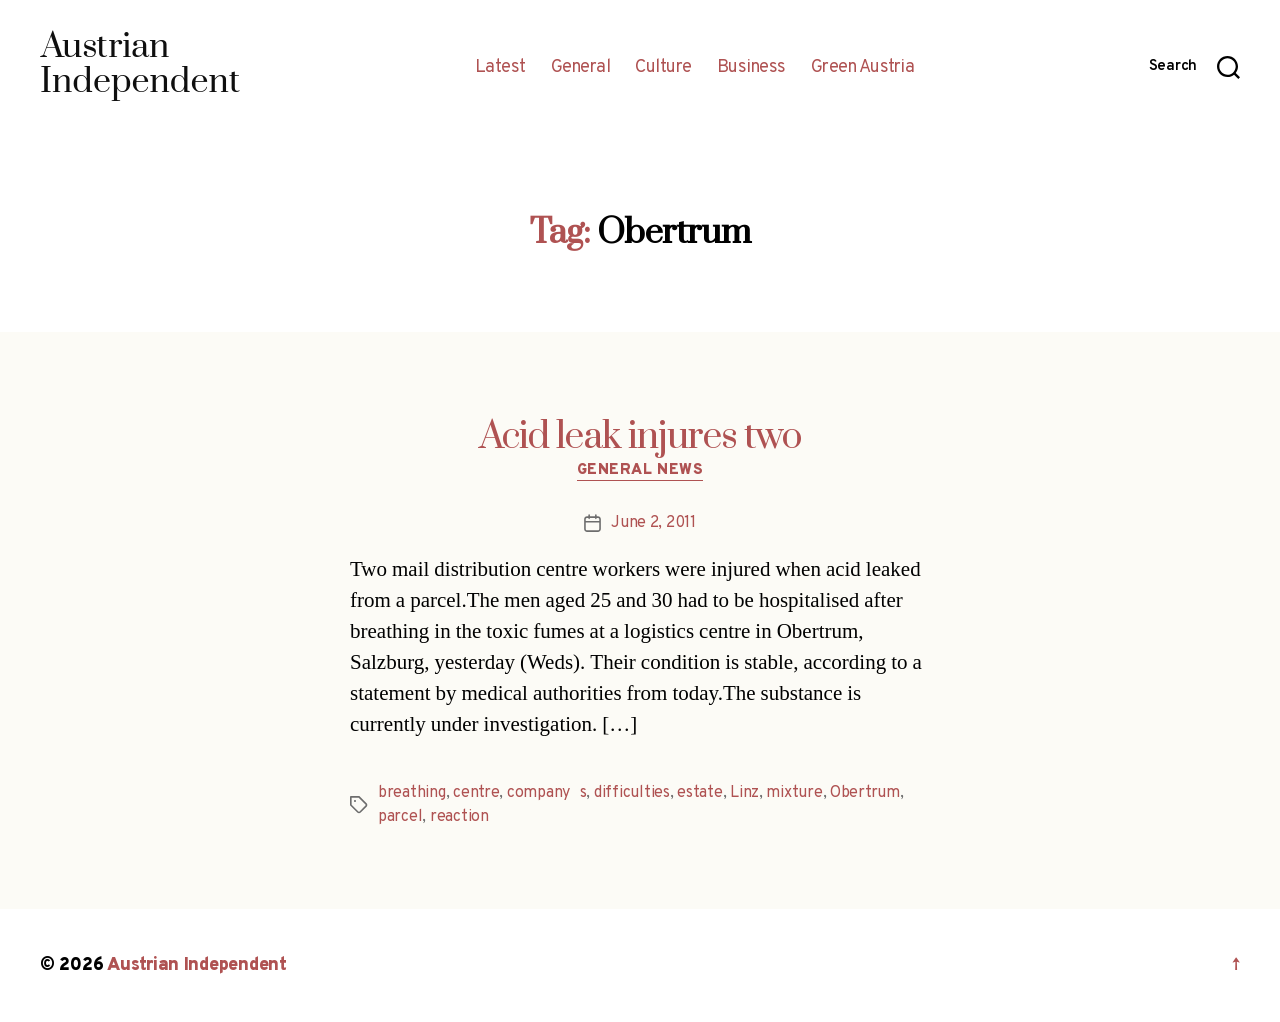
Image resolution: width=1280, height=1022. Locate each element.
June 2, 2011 (653, 523)
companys (547, 793)
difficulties (632, 793)
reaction (459, 817)
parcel (400, 817)
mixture (794, 793)
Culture (663, 68)
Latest (500, 68)
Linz (744, 793)
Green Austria (863, 68)
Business (751, 68)
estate (699, 793)
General (581, 68)
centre (476, 793)
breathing (412, 793)
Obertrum (865, 793)
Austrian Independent (197, 965)
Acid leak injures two (640, 437)
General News (640, 471)
